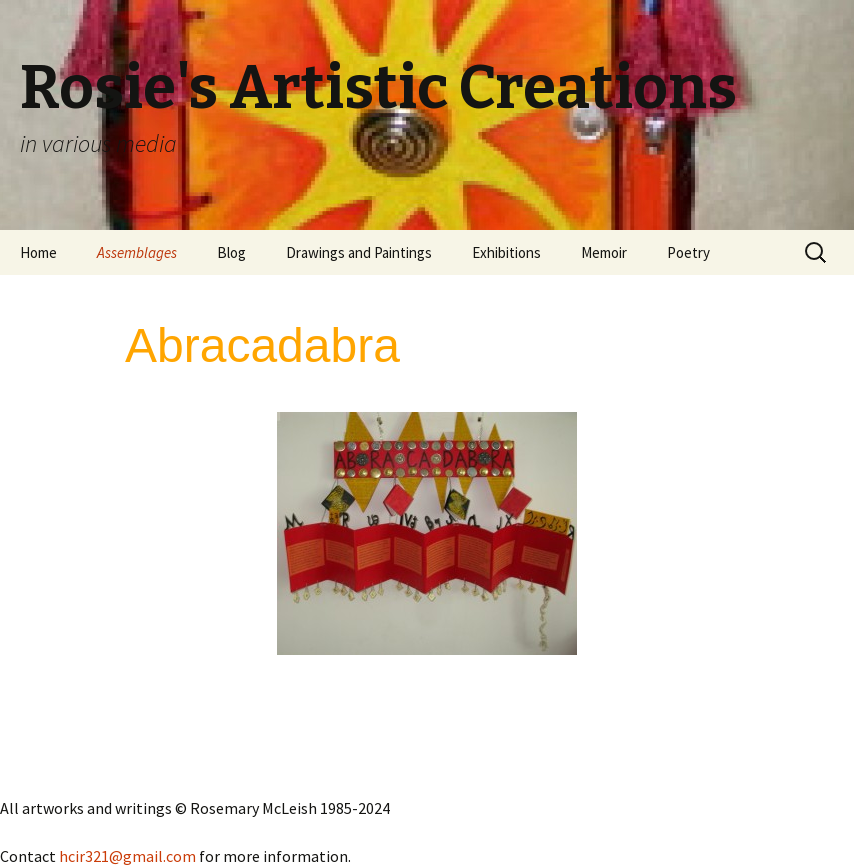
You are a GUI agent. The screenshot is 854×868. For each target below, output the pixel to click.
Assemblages (137, 252)
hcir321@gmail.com (127, 856)
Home (38, 252)
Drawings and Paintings (359, 252)
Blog (231, 252)
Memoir (604, 252)
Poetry (688, 252)
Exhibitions (506, 252)
